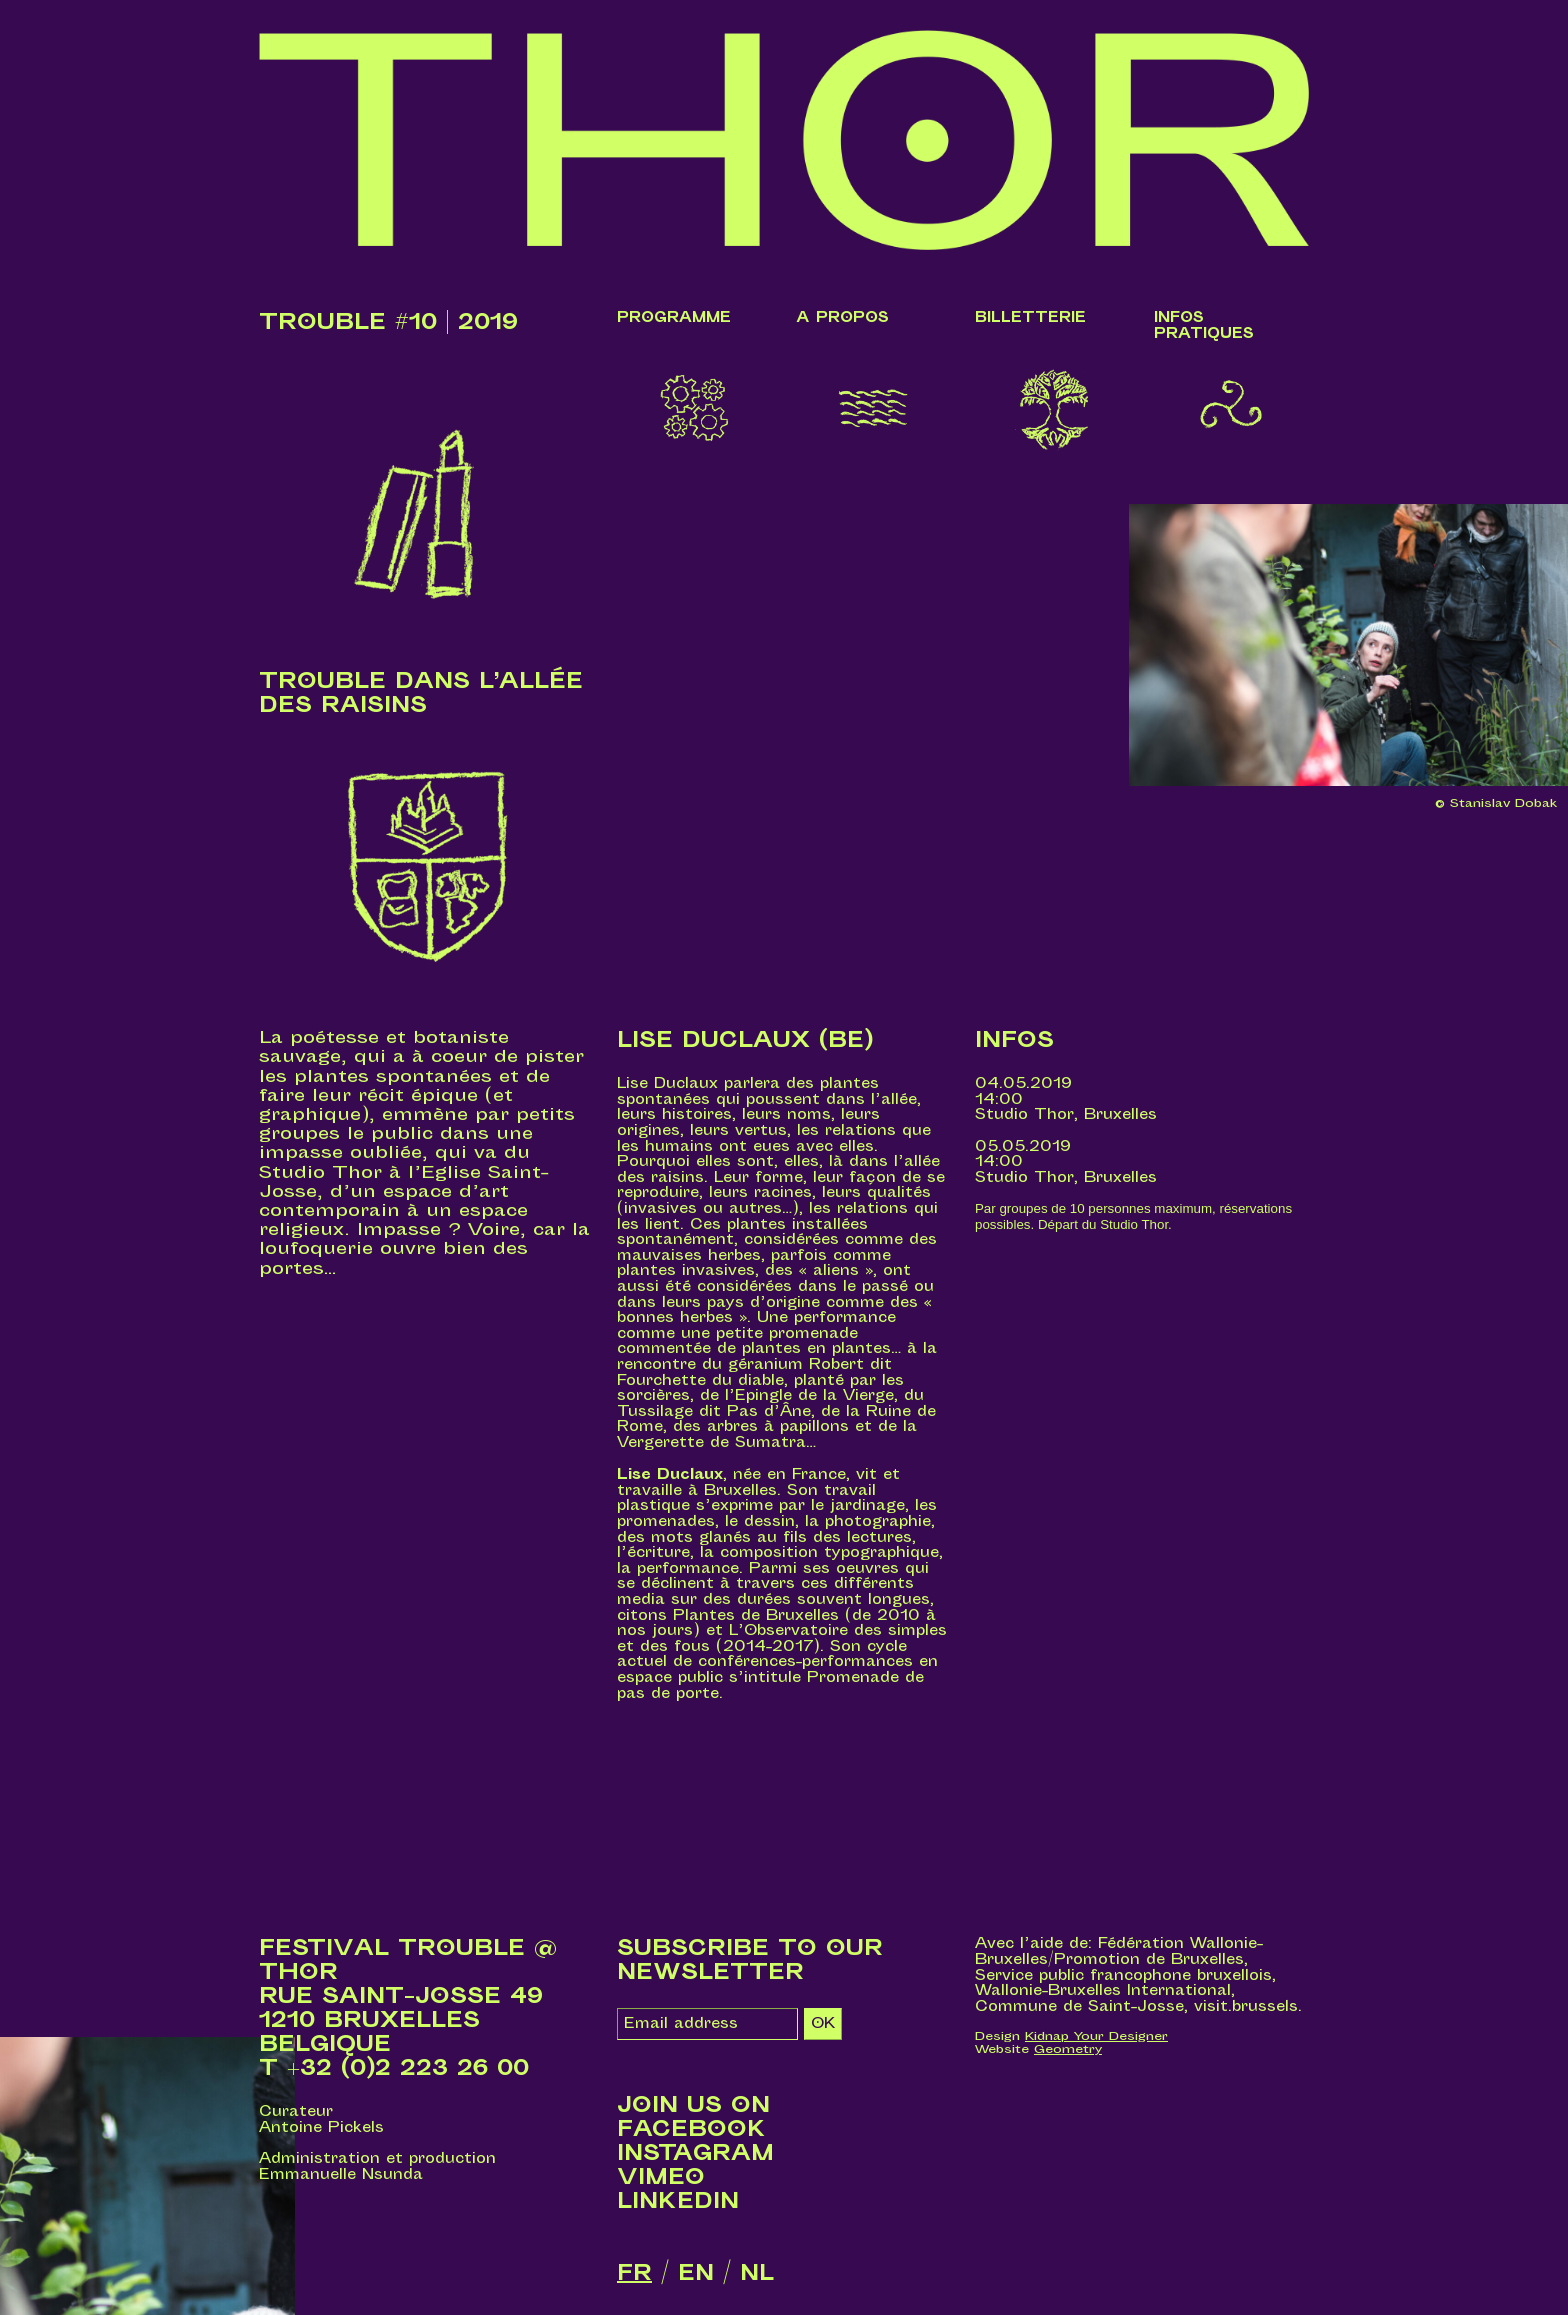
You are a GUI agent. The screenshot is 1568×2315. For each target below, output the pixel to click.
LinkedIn (678, 2201)
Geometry (1068, 2049)
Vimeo (661, 2177)
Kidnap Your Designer (1096, 2036)
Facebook (691, 2129)
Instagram (695, 2153)
